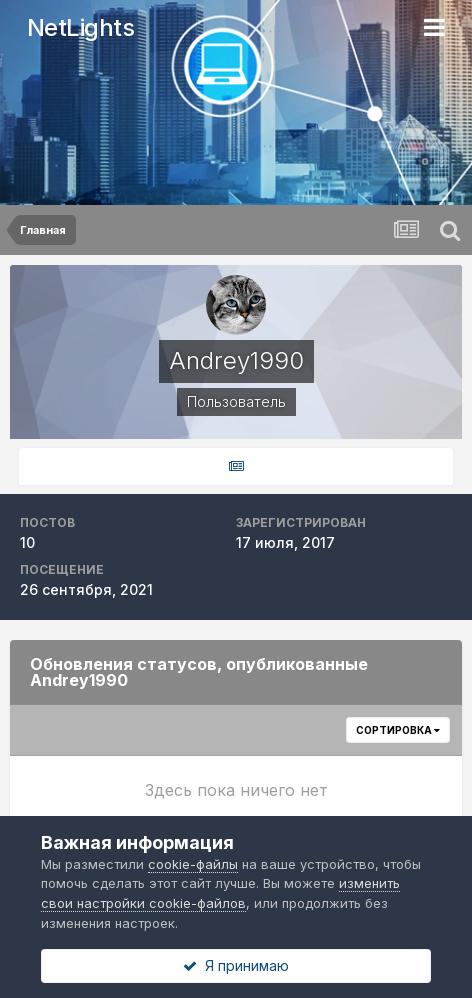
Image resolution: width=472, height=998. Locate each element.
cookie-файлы (193, 864)
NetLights (81, 27)
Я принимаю (236, 965)
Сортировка (398, 730)
